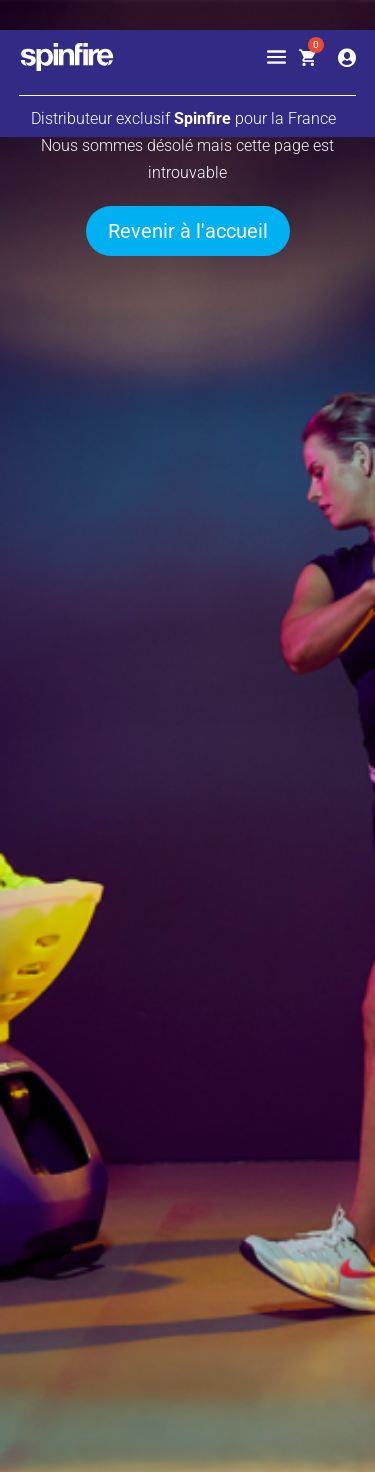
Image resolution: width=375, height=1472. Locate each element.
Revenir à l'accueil (188, 231)
